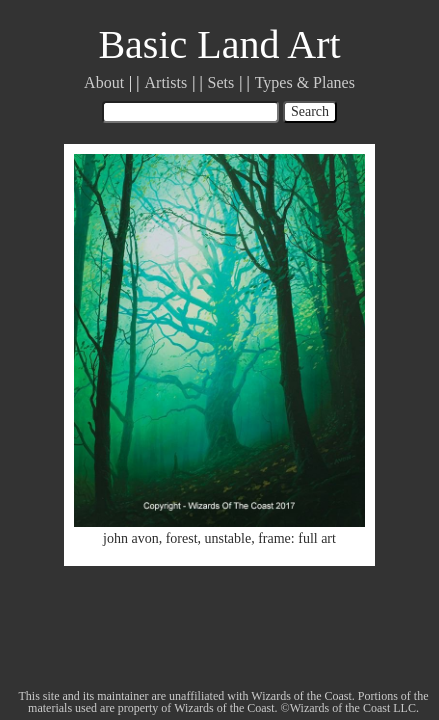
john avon (131, 538)
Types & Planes (305, 82)
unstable (228, 538)
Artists (166, 82)
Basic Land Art (219, 44)
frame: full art (297, 538)
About (104, 82)
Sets (221, 82)
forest (182, 538)
